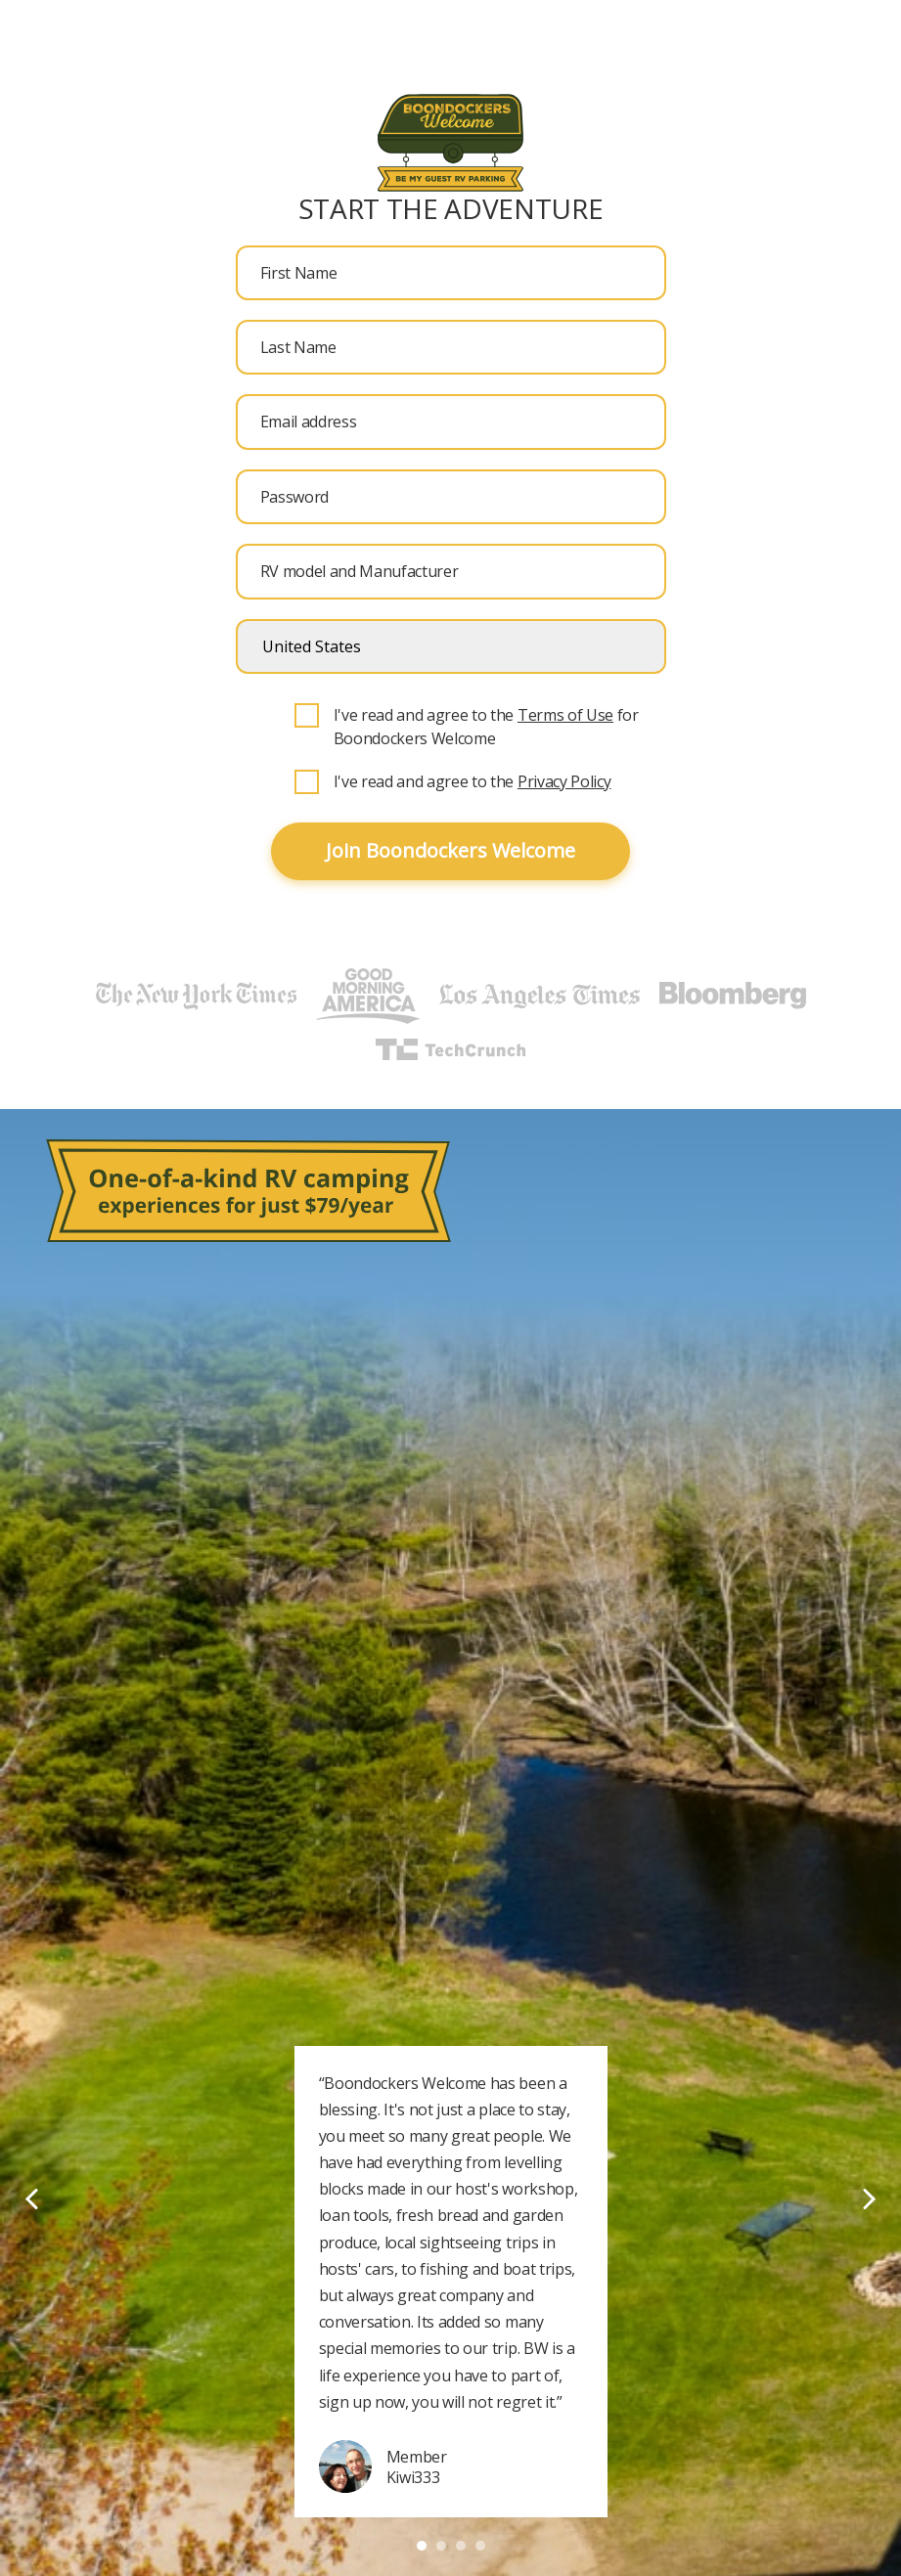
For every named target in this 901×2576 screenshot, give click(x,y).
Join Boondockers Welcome (450, 850)
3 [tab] (461, 2546)
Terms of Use (565, 715)
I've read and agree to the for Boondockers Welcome (486, 726)
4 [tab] (480, 2546)
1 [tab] (422, 2546)
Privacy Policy (564, 781)
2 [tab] (441, 2546)
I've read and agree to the (472, 781)
